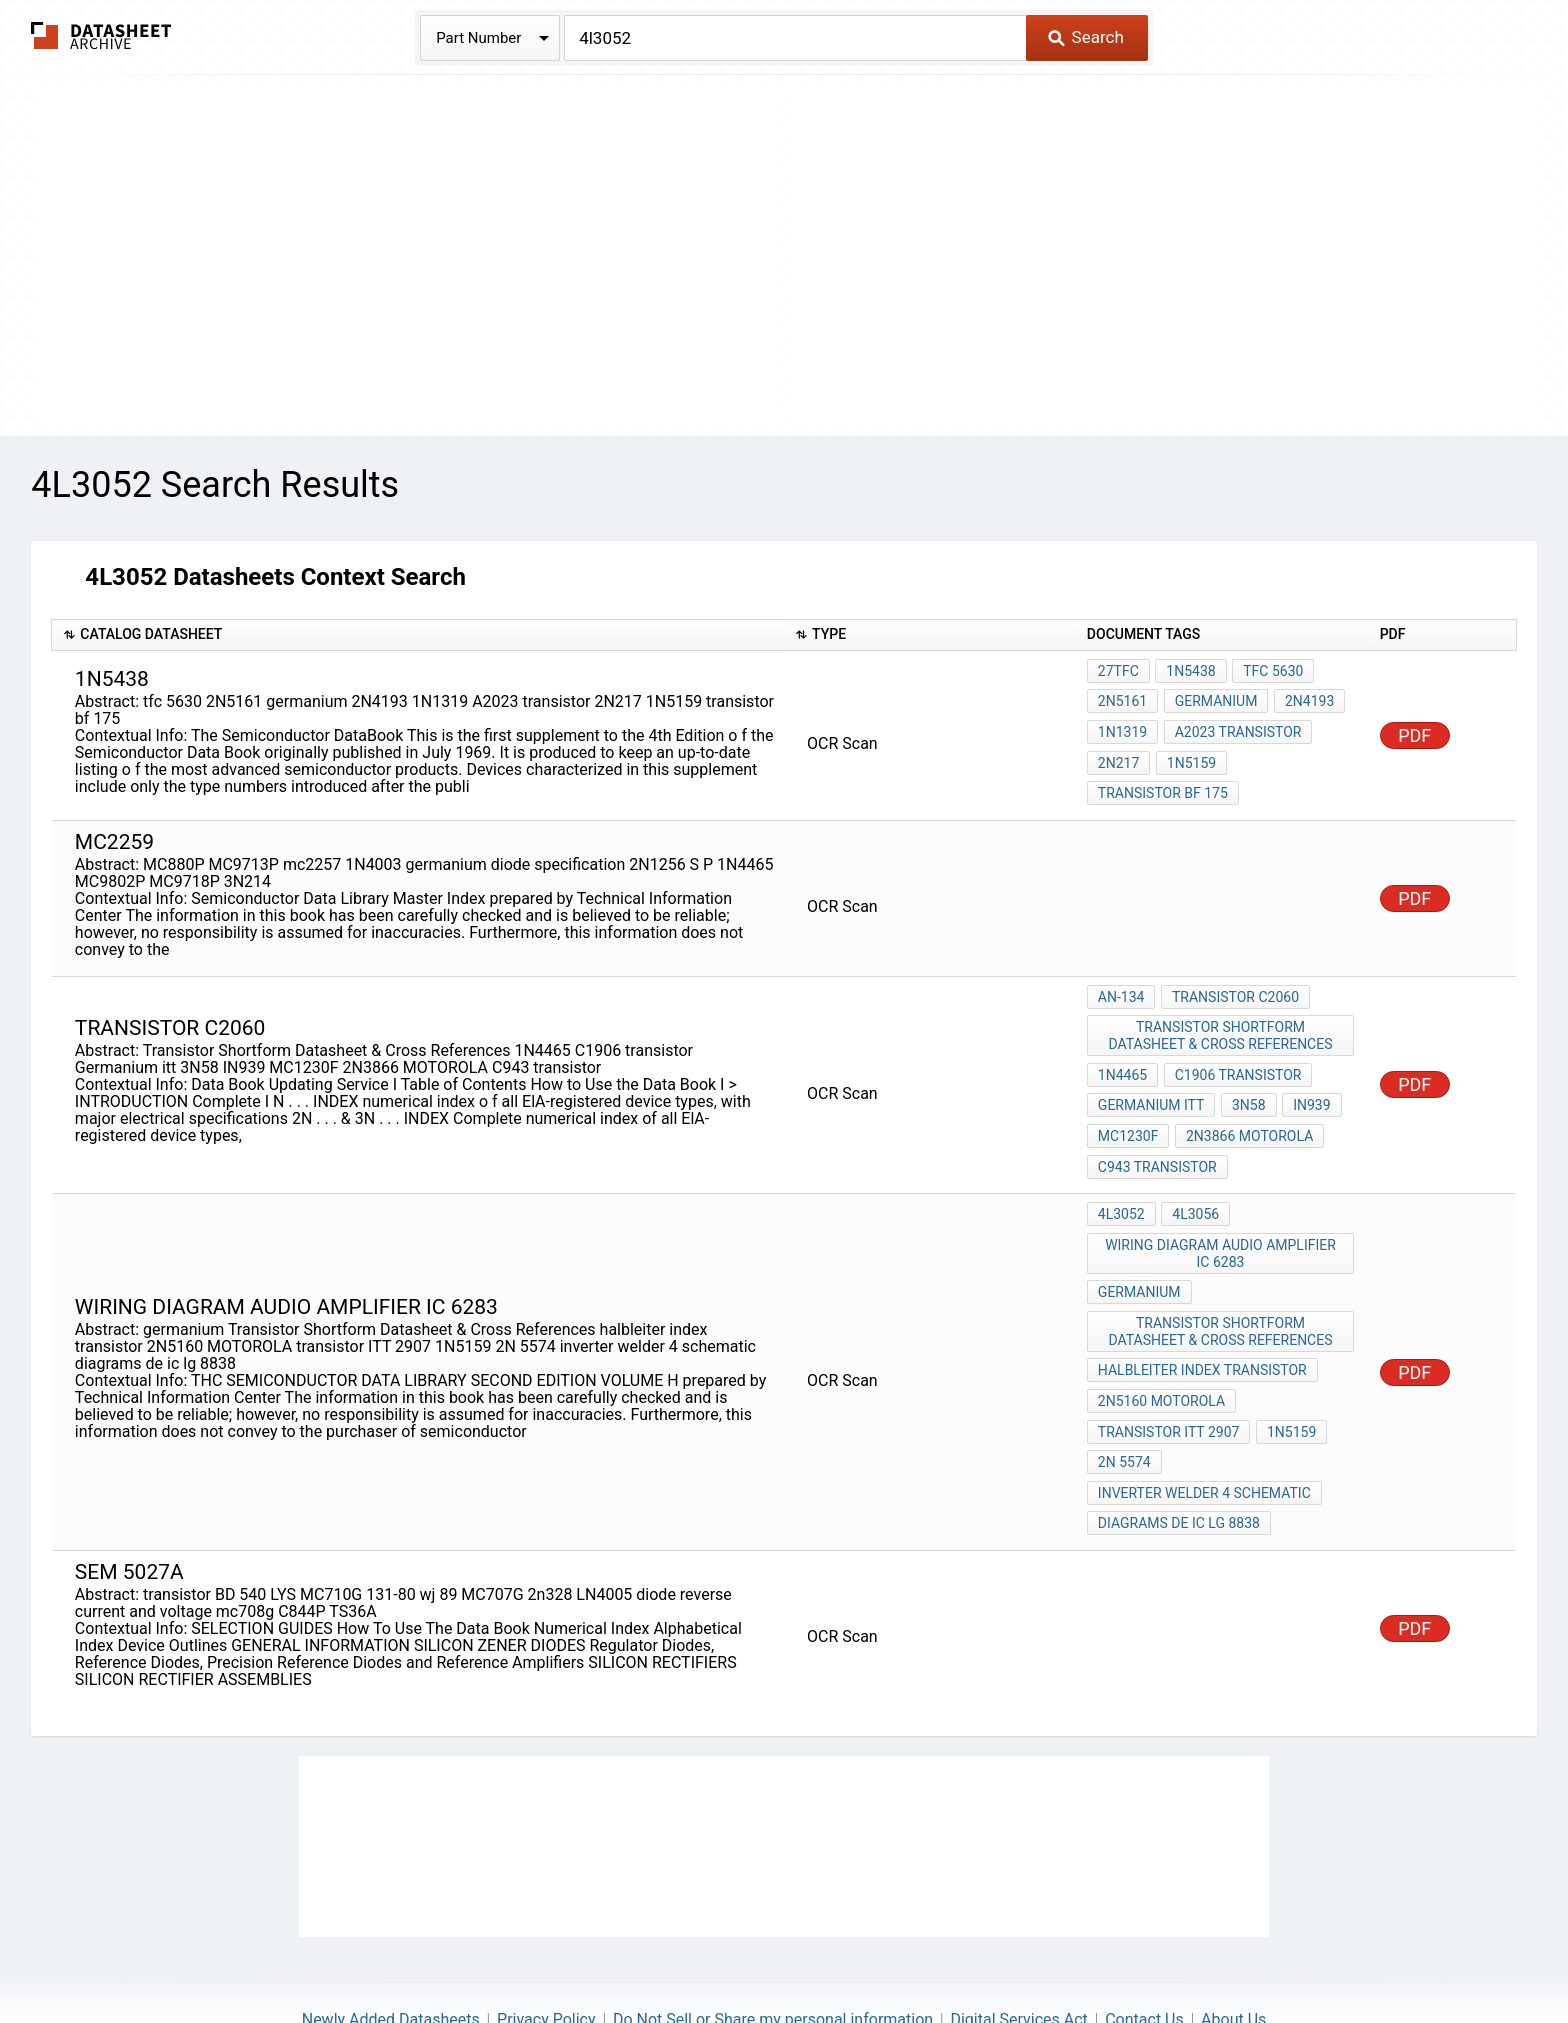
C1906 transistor (1235, 1054)
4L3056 (1193, 1179)
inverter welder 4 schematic (1204, 1429)
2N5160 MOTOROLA (1161, 1348)
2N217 (1118, 754)
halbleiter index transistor (1202, 1321)
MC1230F (1128, 1108)
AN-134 (1121, 983)
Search (1085, 37)
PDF (1414, 728)
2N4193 (1304, 700)
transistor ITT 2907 (1169, 1375)
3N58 (1246, 1081)
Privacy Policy (546, 1948)
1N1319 (1122, 727)
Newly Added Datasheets (391, 1948)
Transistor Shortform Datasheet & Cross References (1222, 1018)
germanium (1213, 700)
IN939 (1306, 1081)
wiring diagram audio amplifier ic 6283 (1221, 1214)
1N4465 (1122, 1054)
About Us (1233, 1948)
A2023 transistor (1235, 727)
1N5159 (1188, 754)
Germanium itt (1151, 1081)
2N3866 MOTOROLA (1246, 1108)
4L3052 (1121, 1179)
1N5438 (1188, 673)
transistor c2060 (1232, 983)
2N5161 (1122, 700)
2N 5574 (1124, 1402)
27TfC (1118, 673)
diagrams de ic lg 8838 (1179, 1456)
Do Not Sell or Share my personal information (773, 1948)
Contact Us (1144, 1948)
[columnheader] (418, 635)
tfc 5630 (1268, 673)
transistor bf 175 (1163, 781)
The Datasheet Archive (101, 35)
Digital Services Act (1018, 1948)
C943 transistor (1157, 1135)
